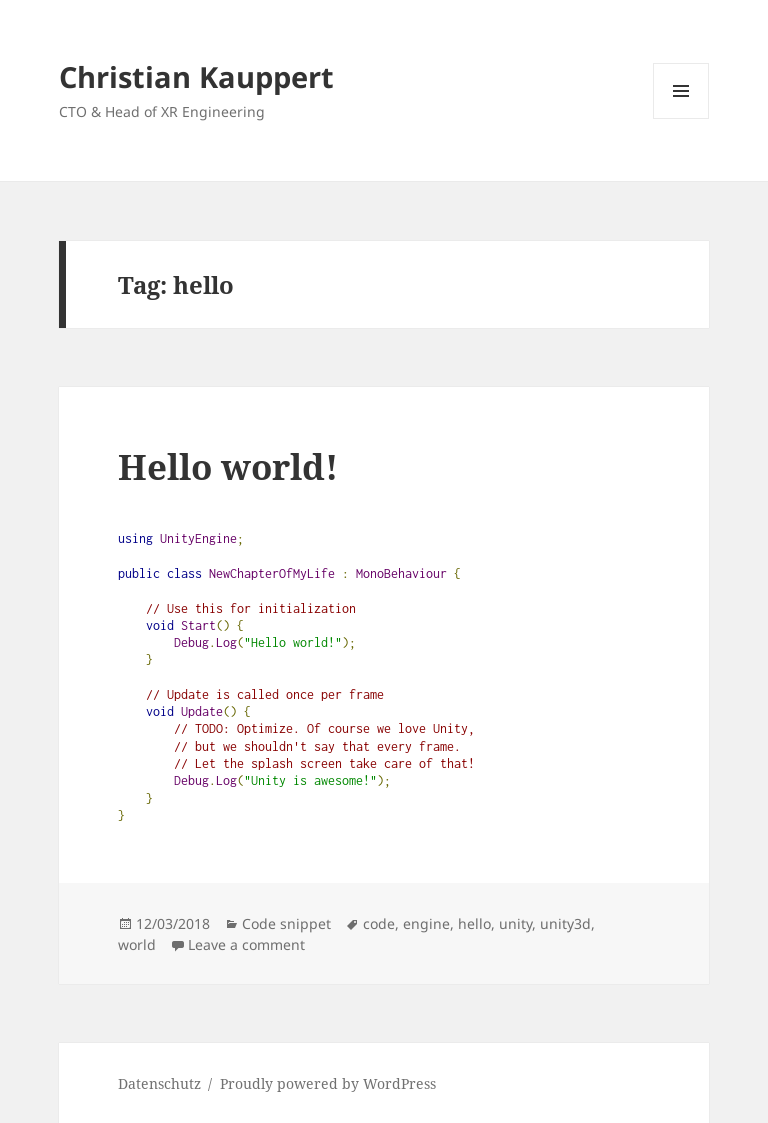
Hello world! (228, 466)
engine (426, 923)
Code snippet (286, 923)
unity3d (565, 923)
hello (474, 923)
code (379, 923)
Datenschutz (159, 1083)
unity (515, 923)
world (137, 944)
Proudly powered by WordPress (328, 1083)
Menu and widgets (681, 118)
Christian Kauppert (196, 76)
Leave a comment (246, 944)
